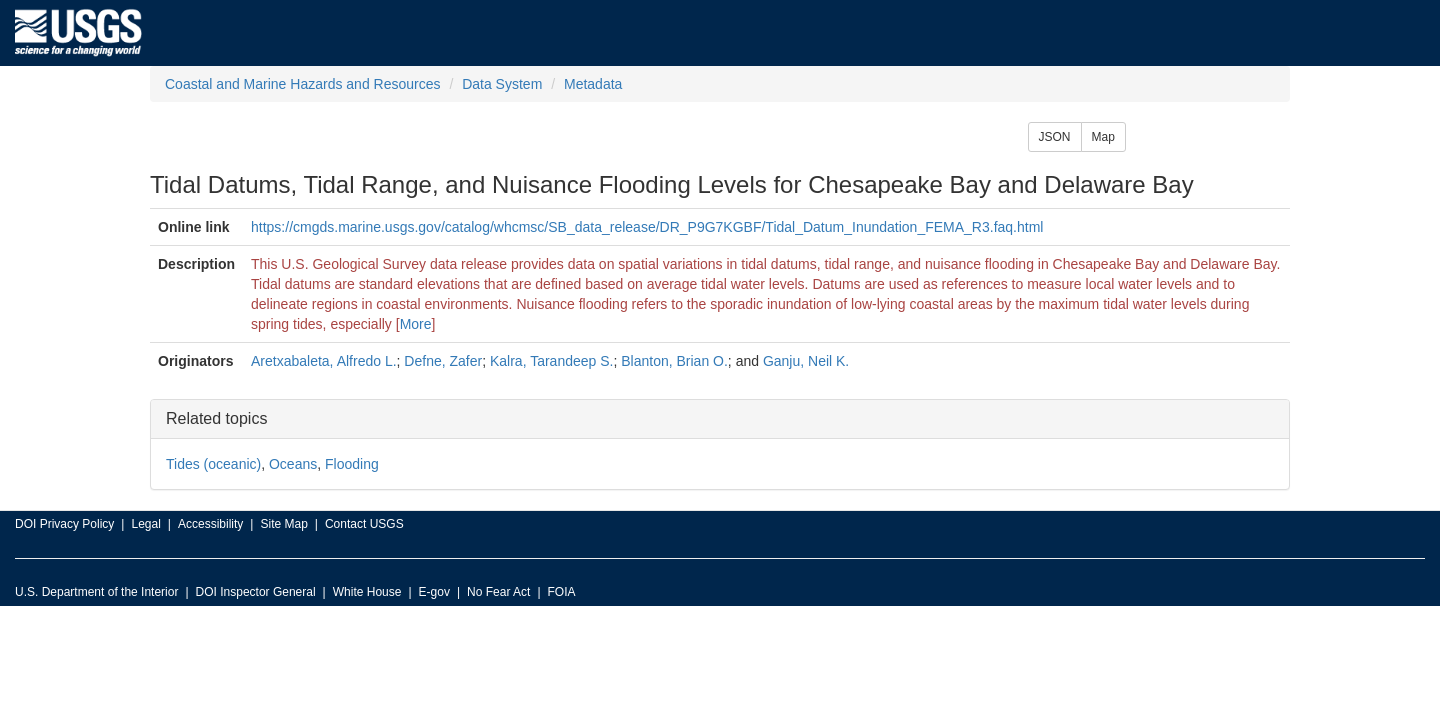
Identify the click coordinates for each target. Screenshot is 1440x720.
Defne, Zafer (443, 361)
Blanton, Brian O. (674, 361)
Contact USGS (364, 524)
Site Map (283, 524)
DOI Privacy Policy (64, 524)
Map (1103, 137)
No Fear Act (498, 592)
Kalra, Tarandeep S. (552, 361)
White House (367, 592)
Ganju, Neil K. (806, 361)
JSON (1055, 137)
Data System (502, 84)
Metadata (593, 84)
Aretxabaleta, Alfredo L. (324, 361)
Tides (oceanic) (213, 464)
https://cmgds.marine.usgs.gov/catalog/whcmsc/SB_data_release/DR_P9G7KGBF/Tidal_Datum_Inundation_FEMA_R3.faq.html (647, 227)
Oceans (293, 464)
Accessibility (210, 524)
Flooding (352, 464)
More (416, 324)
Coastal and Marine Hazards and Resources (302, 84)
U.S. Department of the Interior (96, 592)
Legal (145, 524)
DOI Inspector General (256, 592)
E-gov (434, 592)
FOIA (562, 592)
